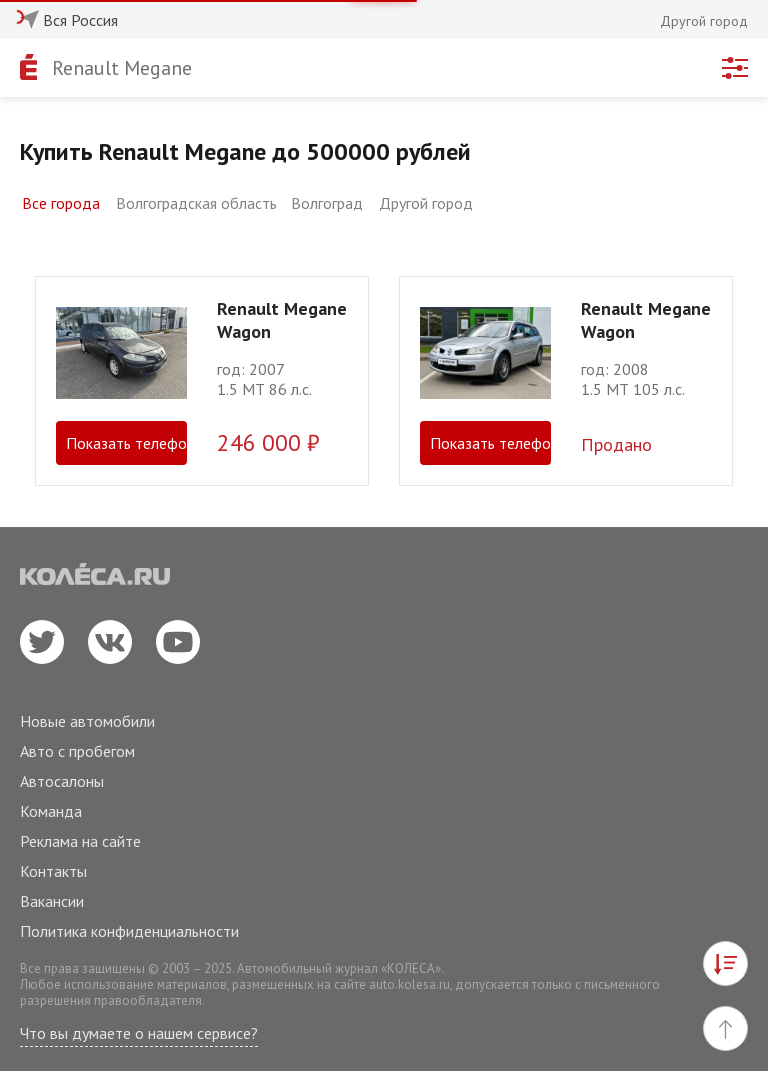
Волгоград (327, 203)
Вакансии (52, 901)
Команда (51, 811)
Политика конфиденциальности (129, 931)
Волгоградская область (196, 203)
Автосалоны (62, 781)
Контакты (53, 871)
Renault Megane (122, 68)
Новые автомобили (87, 721)
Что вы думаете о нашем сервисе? (139, 1033)
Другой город (426, 203)
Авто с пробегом (77, 751)
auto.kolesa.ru (409, 984)
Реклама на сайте (80, 841)
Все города (61, 203)
